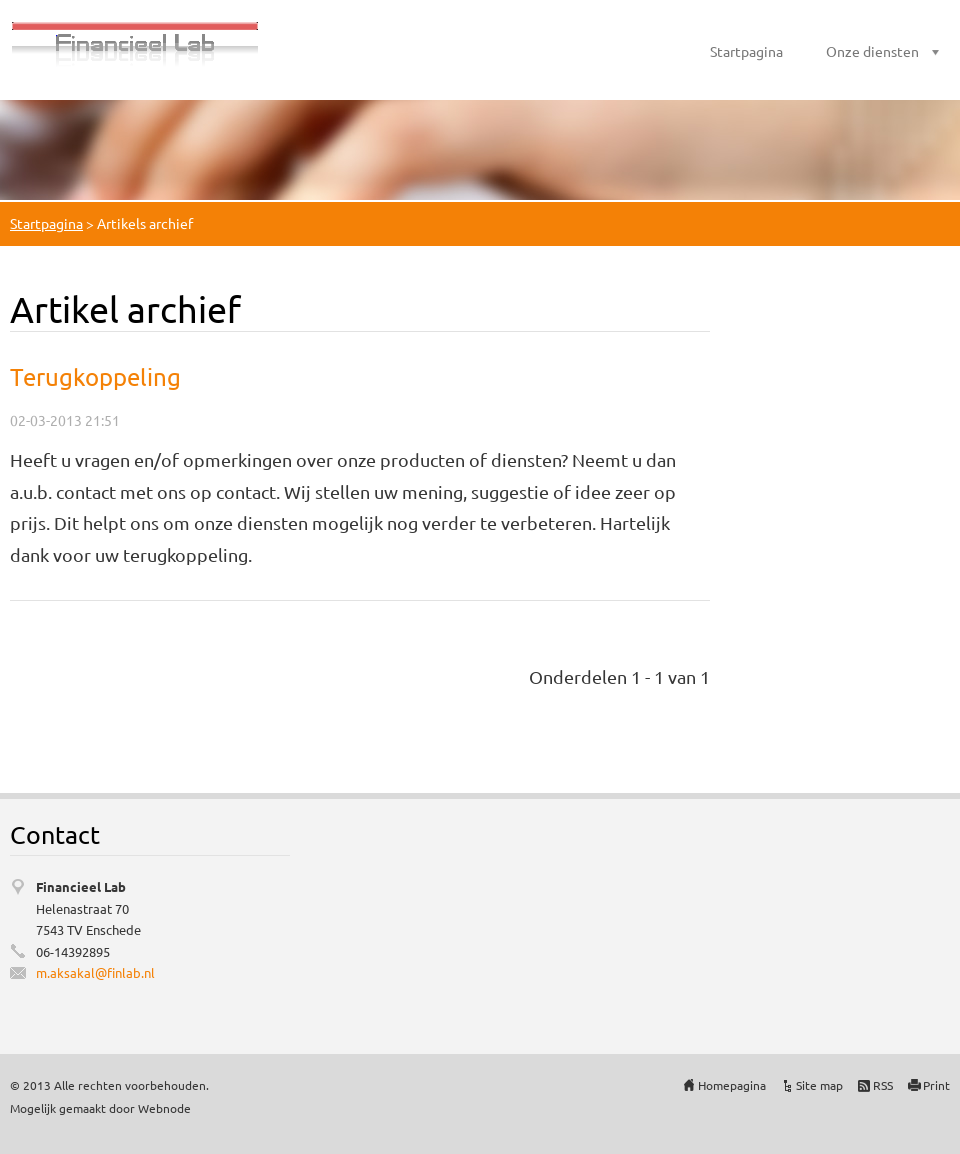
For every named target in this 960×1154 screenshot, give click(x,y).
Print (936, 1085)
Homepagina (732, 1085)
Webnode (164, 1108)
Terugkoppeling (95, 376)
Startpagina (746, 51)
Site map (819, 1085)
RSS (883, 1085)
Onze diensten (872, 51)
